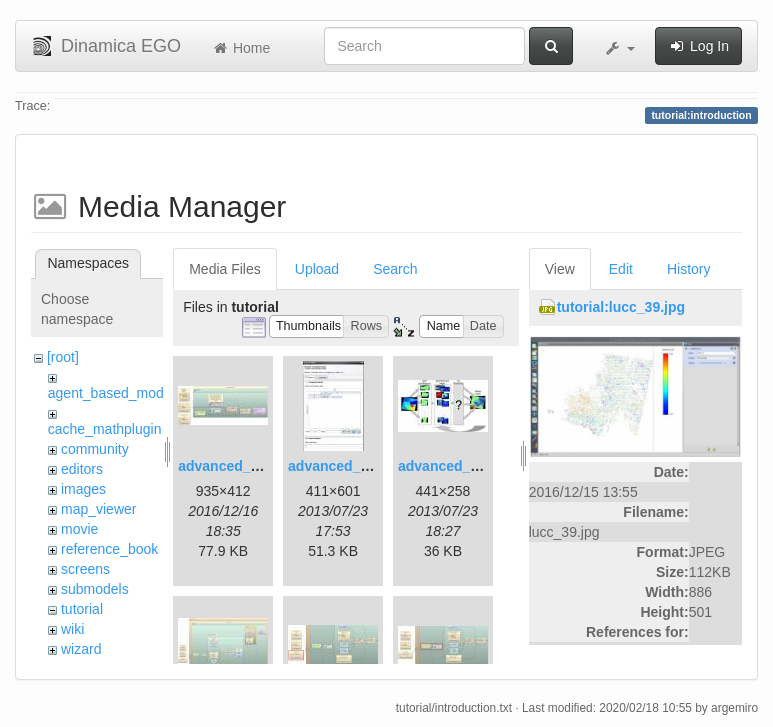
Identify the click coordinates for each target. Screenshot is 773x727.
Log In (698, 46)
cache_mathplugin (105, 429)
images (83, 489)
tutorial (82, 609)
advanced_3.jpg (450, 466)
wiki (72, 629)
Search (395, 269)
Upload (317, 269)
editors (82, 469)
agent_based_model (111, 393)
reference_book (109, 549)
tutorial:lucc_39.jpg (621, 307)
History (689, 269)
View (560, 269)
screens (85, 569)
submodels (95, 589)
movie (79, 529)
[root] (63, 357)
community (95, 449)
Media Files (225, 269)
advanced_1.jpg (230, 466)
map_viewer (98, 509)
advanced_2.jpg (340, 466)
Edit (621, 269)
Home (240, 48)
